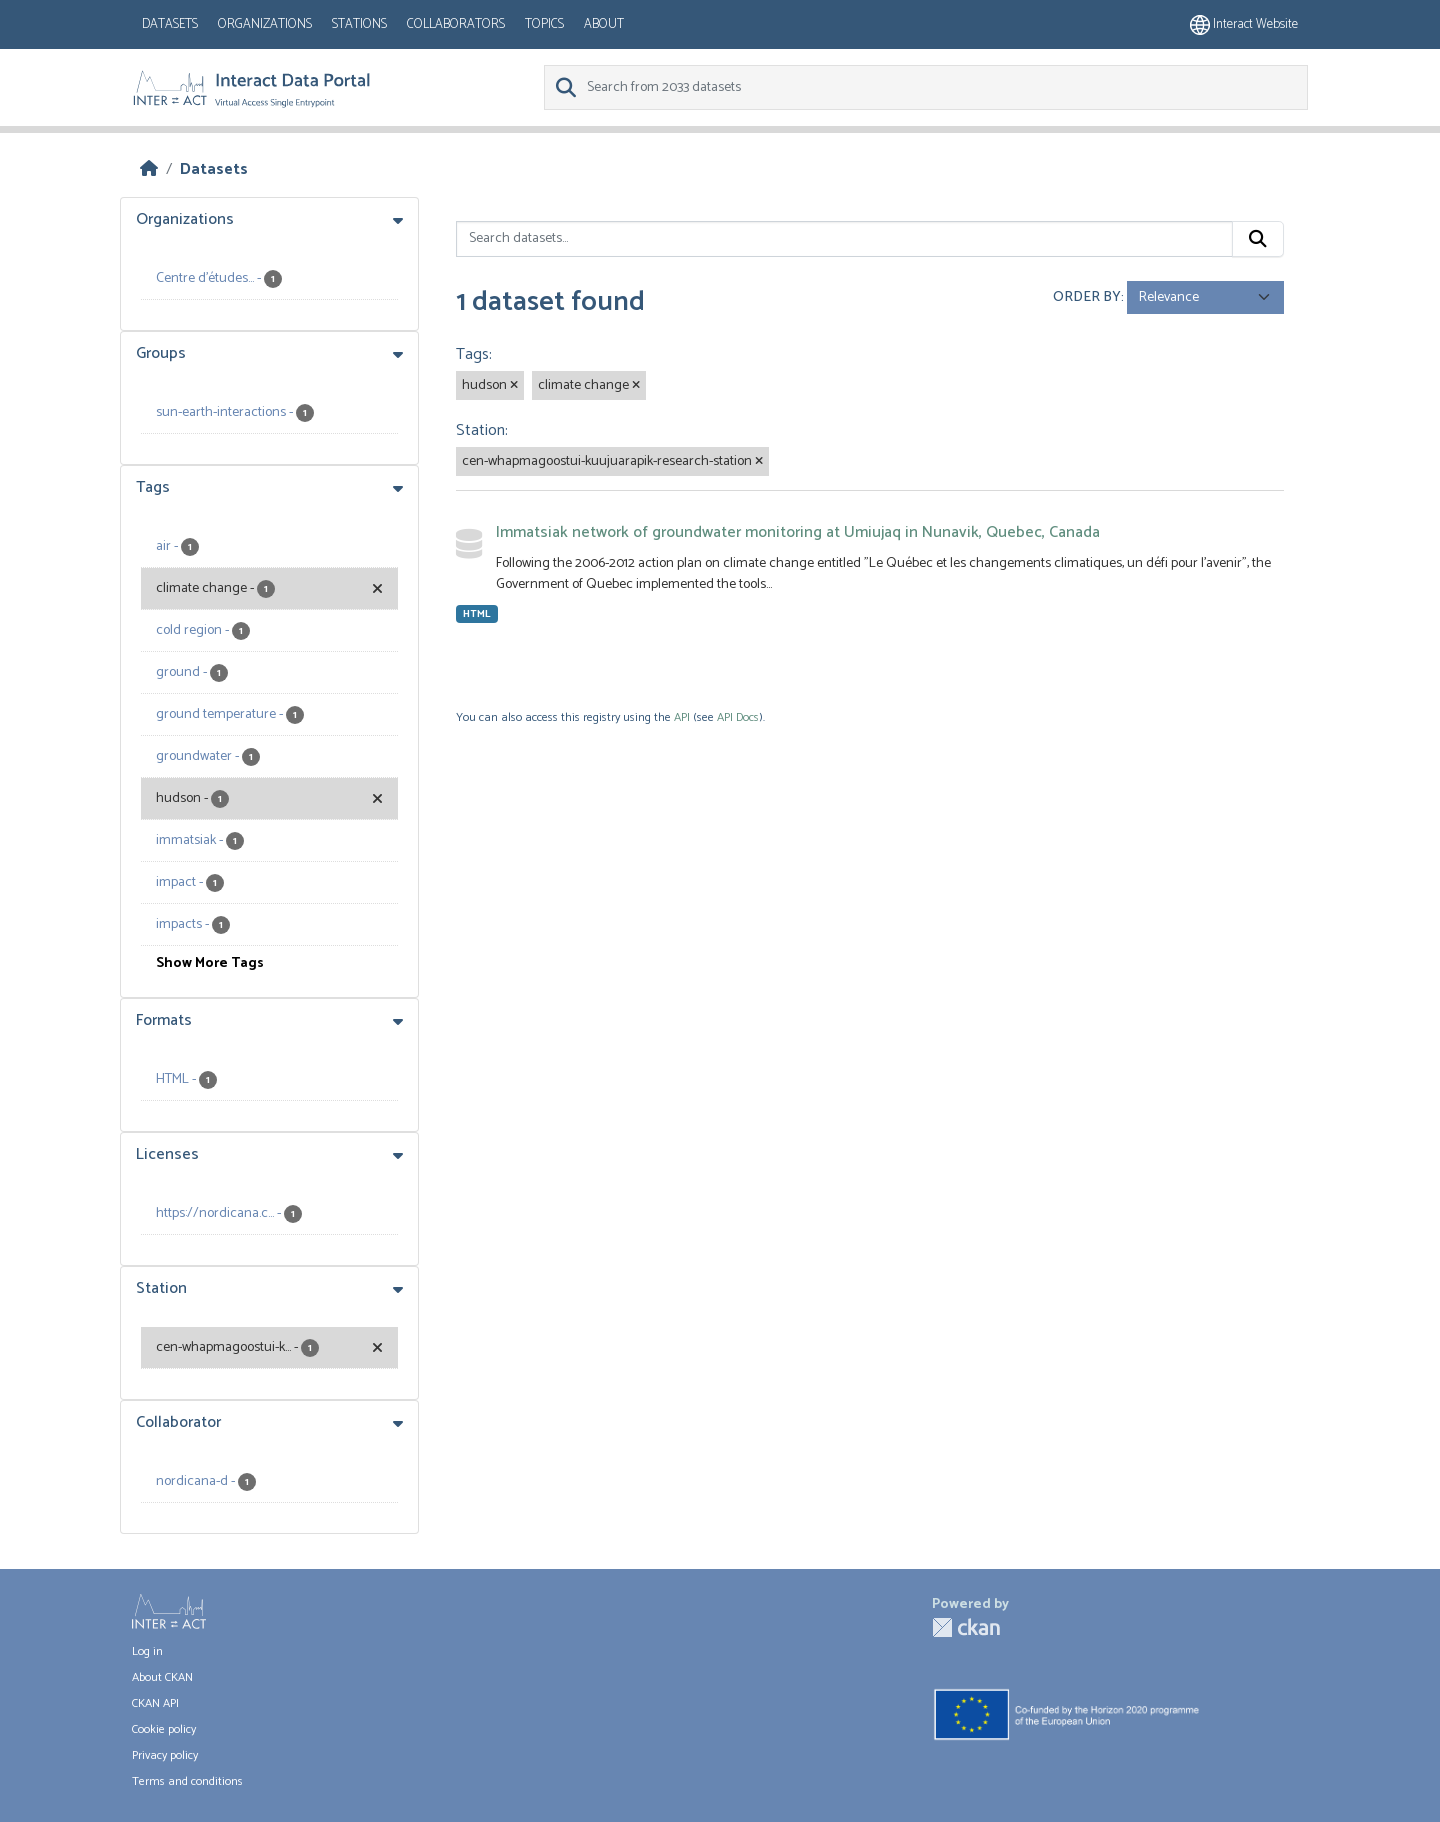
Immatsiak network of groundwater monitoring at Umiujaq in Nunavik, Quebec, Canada (798, 532)
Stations (359, 24)
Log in (147, 1651)
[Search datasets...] (844, 239)
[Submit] (1258, 239)
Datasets (170, 24)
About (604, 24)
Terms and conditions (187, 1781)
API (682, 717)
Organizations (265, 24)
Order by (1087, 297)
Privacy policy (165, 1755)
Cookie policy (164, 1729)
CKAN (966, 1627)
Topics (544, 24)
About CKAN (162, 1677)
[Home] (149, 169)
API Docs (738, 717)
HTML (477, 614)
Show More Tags (210, 963)
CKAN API (155, 1703)
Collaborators (456, 24)
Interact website (1244, 24)
